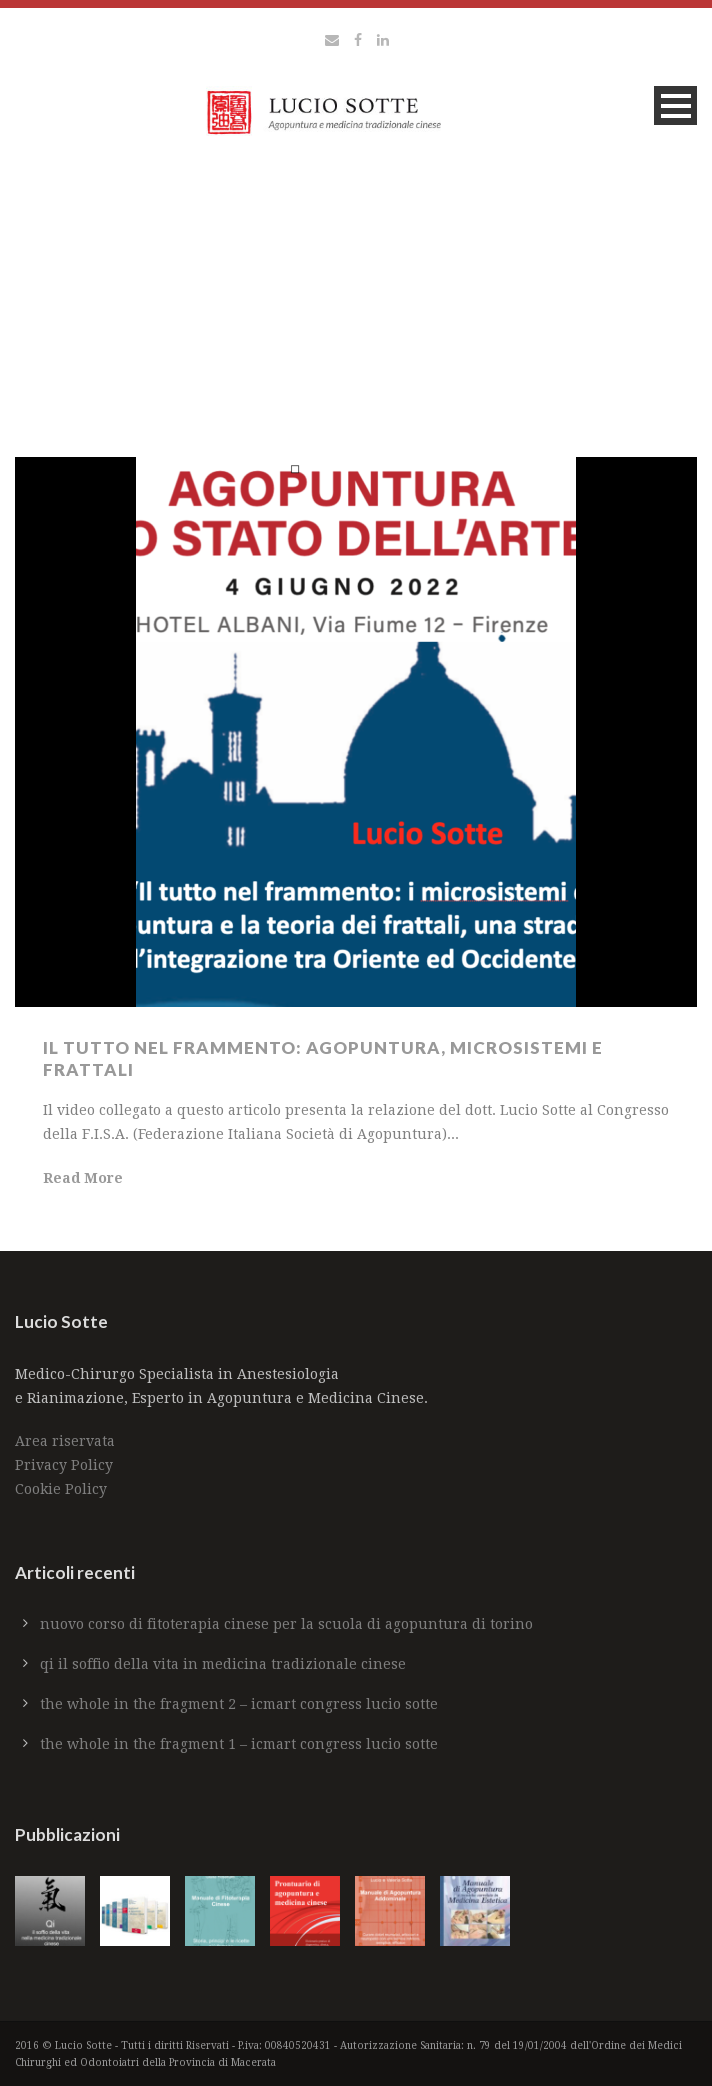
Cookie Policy (61, 1489)
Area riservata (65, 1441)
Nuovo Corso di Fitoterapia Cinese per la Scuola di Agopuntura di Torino (286, 1624)
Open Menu (675, 105)
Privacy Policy (64, 1465)
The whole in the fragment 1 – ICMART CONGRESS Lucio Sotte (239, 1744)
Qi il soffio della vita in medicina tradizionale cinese (223, 1664)
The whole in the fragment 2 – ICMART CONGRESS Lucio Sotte (239, 1704)
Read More (83, 1178)
